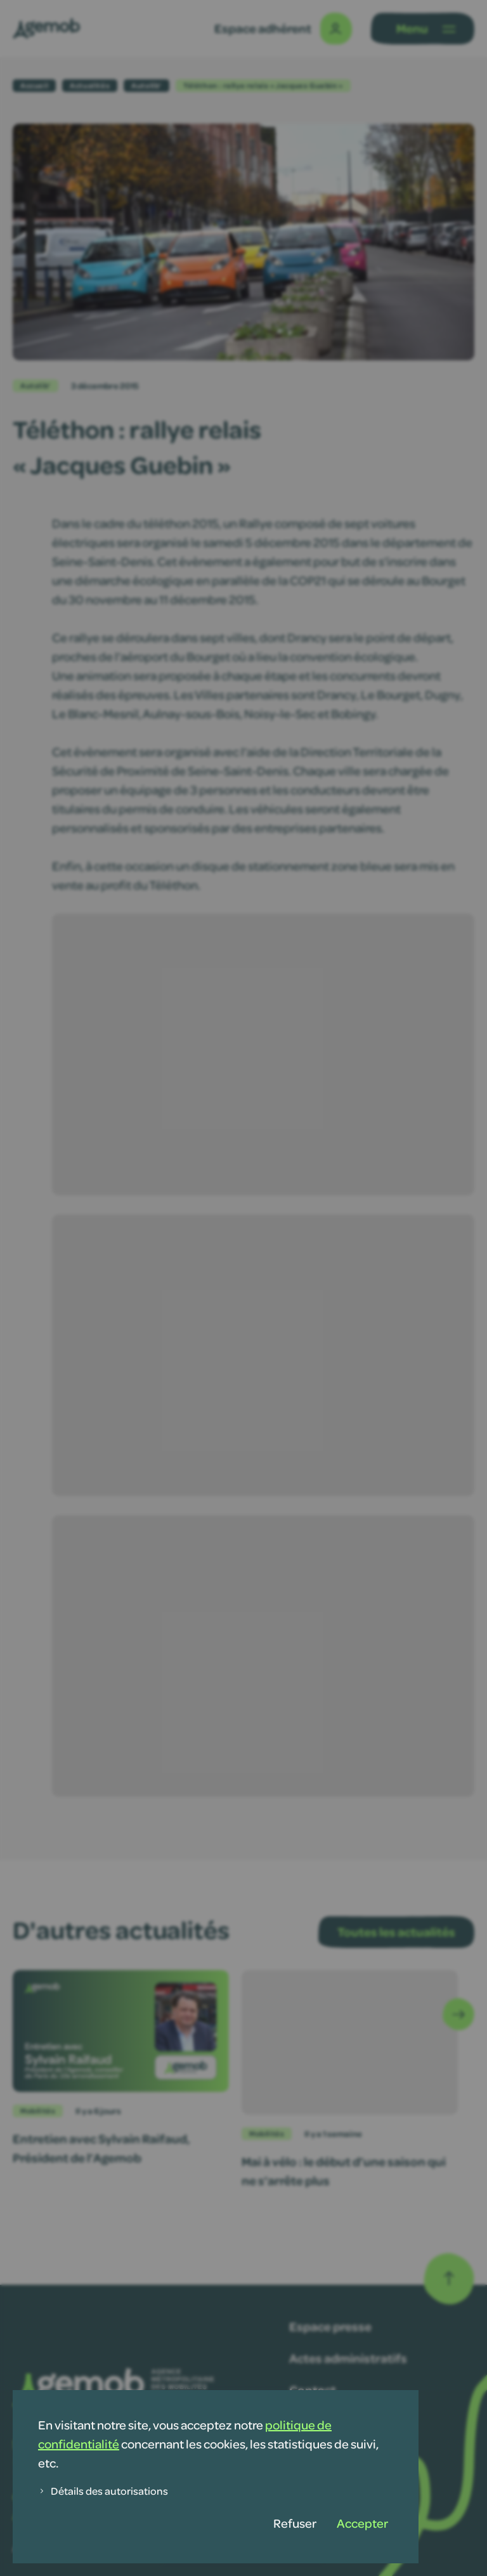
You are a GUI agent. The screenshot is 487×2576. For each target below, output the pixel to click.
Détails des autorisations (103, 2490)
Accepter (362, 2523)
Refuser (294, 2523)
